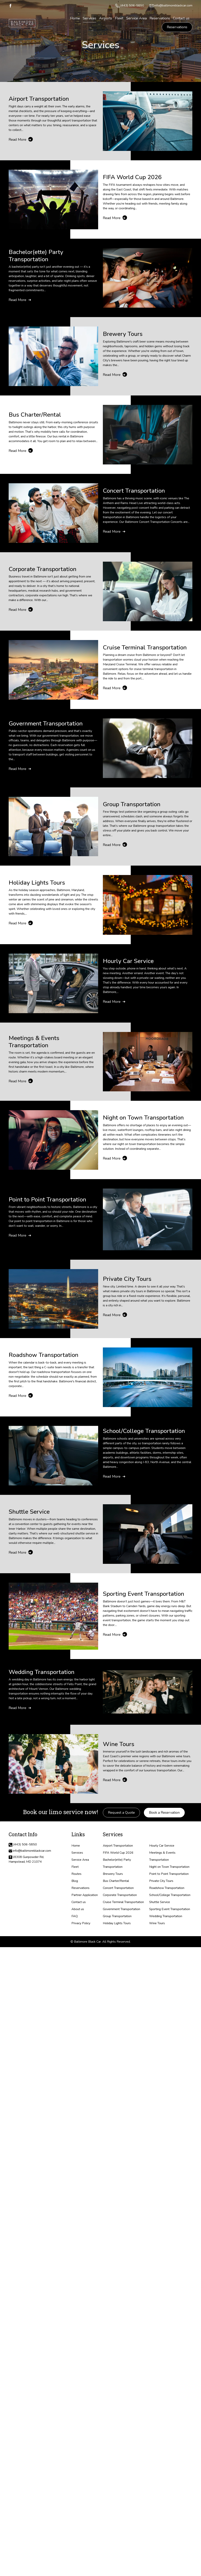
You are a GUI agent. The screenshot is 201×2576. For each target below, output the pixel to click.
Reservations (177, 27)
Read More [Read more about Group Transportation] (115, 844)
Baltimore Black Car (87, 1941)
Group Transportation (131, 804)
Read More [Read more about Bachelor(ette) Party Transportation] (21, 299)
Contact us (78, 1902)
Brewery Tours (123, 334)
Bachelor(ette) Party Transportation (36, 255)
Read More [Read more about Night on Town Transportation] (115, 1158)
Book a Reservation (164, 1812)
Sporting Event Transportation (143, 1594)
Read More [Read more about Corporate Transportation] (21, 609)
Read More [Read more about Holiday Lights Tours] (21, 923)
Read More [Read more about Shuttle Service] (21, 1552)
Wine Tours (118, 1744)
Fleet (75, 1867)
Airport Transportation (39, 99)
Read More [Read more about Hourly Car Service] (115, 1001)
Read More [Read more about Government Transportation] (21, 768)
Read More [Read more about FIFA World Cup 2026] (115, 217)
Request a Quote (121, 1812)
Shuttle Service (29, 1512)
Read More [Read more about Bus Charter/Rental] (21, 450)
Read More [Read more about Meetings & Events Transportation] (21, 1081)
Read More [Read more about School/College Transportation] (115, 1476)
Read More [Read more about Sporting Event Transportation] (115, 1634)
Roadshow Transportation (43, 1355)
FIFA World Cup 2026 (132, 177)
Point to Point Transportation (47, 1199)
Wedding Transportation (41, 1672)
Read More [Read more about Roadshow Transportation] (21, 1395)
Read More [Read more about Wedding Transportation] (21, 1707)
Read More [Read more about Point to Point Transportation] (21, 1235)
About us (77, 1909)
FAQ (74, 1916)
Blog (74, 1881)
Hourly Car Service (128, 961)
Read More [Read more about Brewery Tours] (115, 374)
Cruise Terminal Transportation (145, 647)
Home (75, 1845)
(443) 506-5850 (132, 5)
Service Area (80, 1860)
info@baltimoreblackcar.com (173, 5)
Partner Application (84, 1895)
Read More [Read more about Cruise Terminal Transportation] (115, 687)
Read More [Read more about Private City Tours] (115, 1314)
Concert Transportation (134, 491)
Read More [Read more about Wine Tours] (115, 1779)
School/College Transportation (144, 1431)
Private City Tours (127, 1279)
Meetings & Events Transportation (34, 1041)
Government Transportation (46, 723)
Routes (76, 1874)
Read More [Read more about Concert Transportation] (115, 531)
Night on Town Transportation (143, 1117)
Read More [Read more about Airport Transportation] (21, 139)
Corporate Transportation (42, 569)
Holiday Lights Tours (37, 883)
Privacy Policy (80, 1923)
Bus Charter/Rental (35, 415)
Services (77, 1853)
